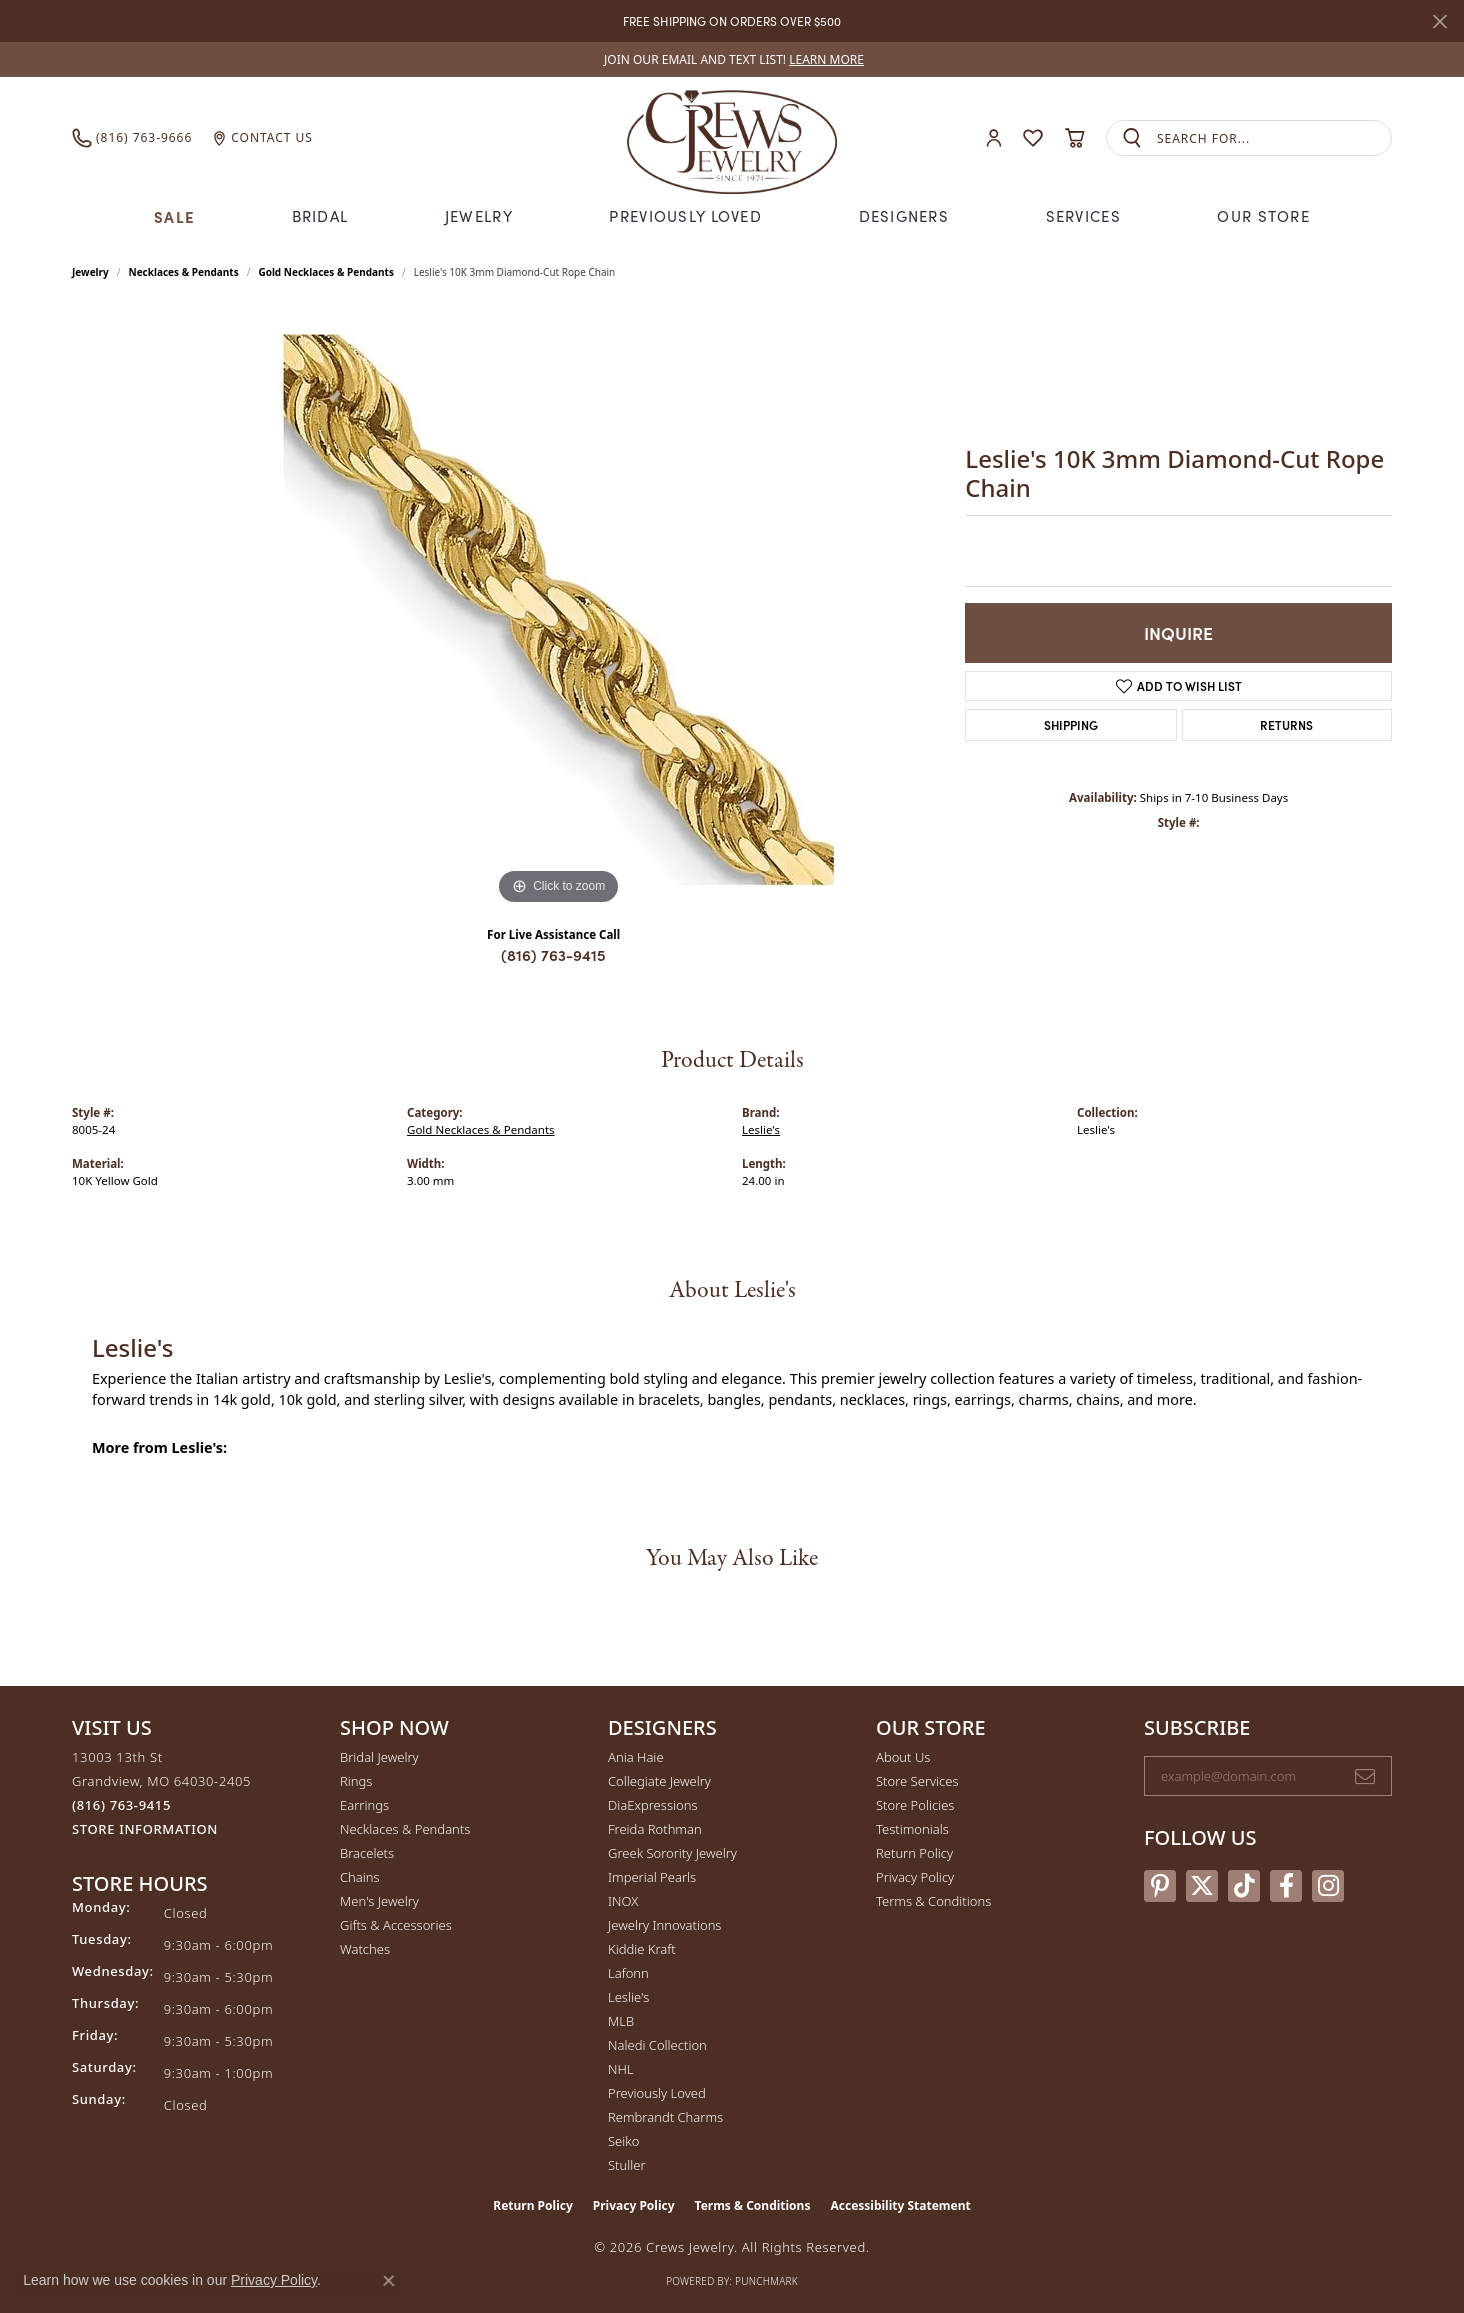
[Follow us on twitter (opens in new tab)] (1202, 1886)
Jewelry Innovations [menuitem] (664, 1925)
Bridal (320, 216)
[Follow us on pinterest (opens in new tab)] (1160, 1886)
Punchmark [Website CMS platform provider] (766, 2281)
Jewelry (479, 216)
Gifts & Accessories (396, 1925)
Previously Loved (685, 216)
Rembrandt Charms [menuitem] (665, 2117)
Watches (365, 1949)
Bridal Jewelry (379, 1757)
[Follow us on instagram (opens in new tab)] (1328, 1886)
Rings (356, 1781)
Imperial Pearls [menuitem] (652, 1877)
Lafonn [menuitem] (628, 1973)
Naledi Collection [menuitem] (657, 2045)
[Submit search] (1132, 138)
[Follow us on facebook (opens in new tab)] (1286, 1886)
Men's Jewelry (379, 1901)
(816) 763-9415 (553, 954)
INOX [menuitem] (623, 1901)
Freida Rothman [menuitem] (655, 1829)
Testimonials (912, 1829)
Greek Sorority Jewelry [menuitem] (672, 1853)
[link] (732, 59)
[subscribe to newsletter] (1365, 1776)
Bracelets (367, 1853)
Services (1083, 216)
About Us (903, 1757)
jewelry (90, 272)
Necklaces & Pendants (184, 272)
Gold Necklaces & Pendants (326, 272)
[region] (559, 610)
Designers (904, 216)
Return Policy (914, 1853)
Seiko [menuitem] (623, 2141)
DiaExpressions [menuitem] (652, 1805)
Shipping (1071, 724)
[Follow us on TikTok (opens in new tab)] (1244, 1886)
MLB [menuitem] (621, 2021)
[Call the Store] (121, 1805)
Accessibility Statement (900, 2205)
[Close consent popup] (389, 2281)
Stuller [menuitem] (627, 2165)
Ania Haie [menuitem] (636, 1757)
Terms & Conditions (933, 1901)
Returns (1286, 724)
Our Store (1263, 216)
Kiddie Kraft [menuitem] (642, 1949)
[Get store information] (145, 1829)
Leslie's (761, 1129)
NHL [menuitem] (621, 2069)
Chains (360, 1877)
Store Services (917, 1781)
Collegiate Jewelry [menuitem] (659, 1781)
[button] (994, 138)
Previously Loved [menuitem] (657, 2093)
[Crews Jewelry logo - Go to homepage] (732, 138)
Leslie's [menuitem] (628, 1997)
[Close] (1439, 21)
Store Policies (915, 1805)
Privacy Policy (915, 1877)
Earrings (364, 1805)
